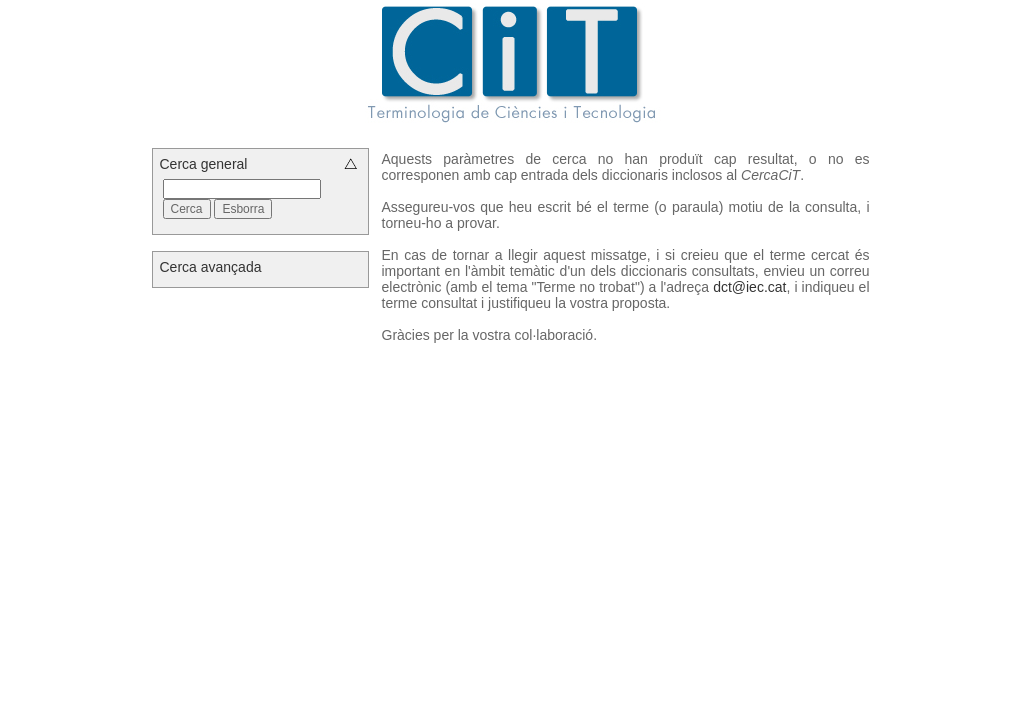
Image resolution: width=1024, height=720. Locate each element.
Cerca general (204, 164)
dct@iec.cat (749, 287)
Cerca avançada (211, 267)
